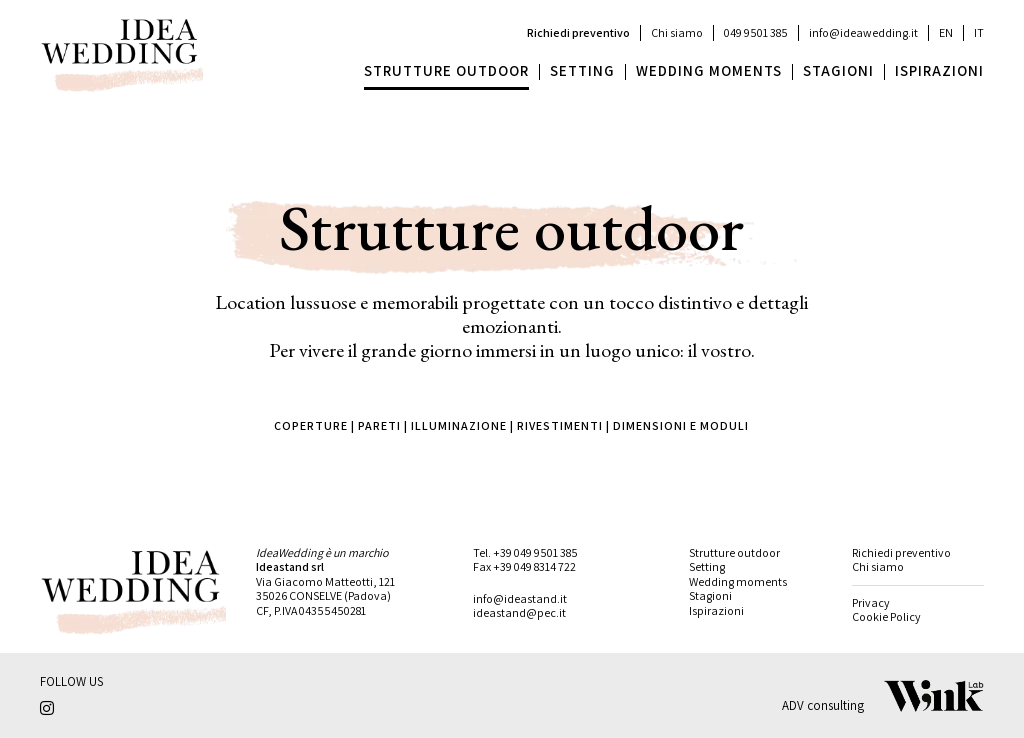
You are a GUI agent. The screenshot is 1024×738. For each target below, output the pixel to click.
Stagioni (710, 595)
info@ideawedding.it (863, 32)
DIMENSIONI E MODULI (681, 425)
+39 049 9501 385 (535, 552)
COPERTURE (311, 425)
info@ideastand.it (520, 598)
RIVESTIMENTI (560, 425)
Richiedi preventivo (578, 32)
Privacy (871, 602)
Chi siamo (677, 32)
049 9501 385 (756, 32)
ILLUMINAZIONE (459, 425)
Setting (707, 566)
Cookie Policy (886, 616)
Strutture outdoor (734, 552)
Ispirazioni (716, 610)
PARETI (379, 425)
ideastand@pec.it (519, 612)
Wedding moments (738, 581)
